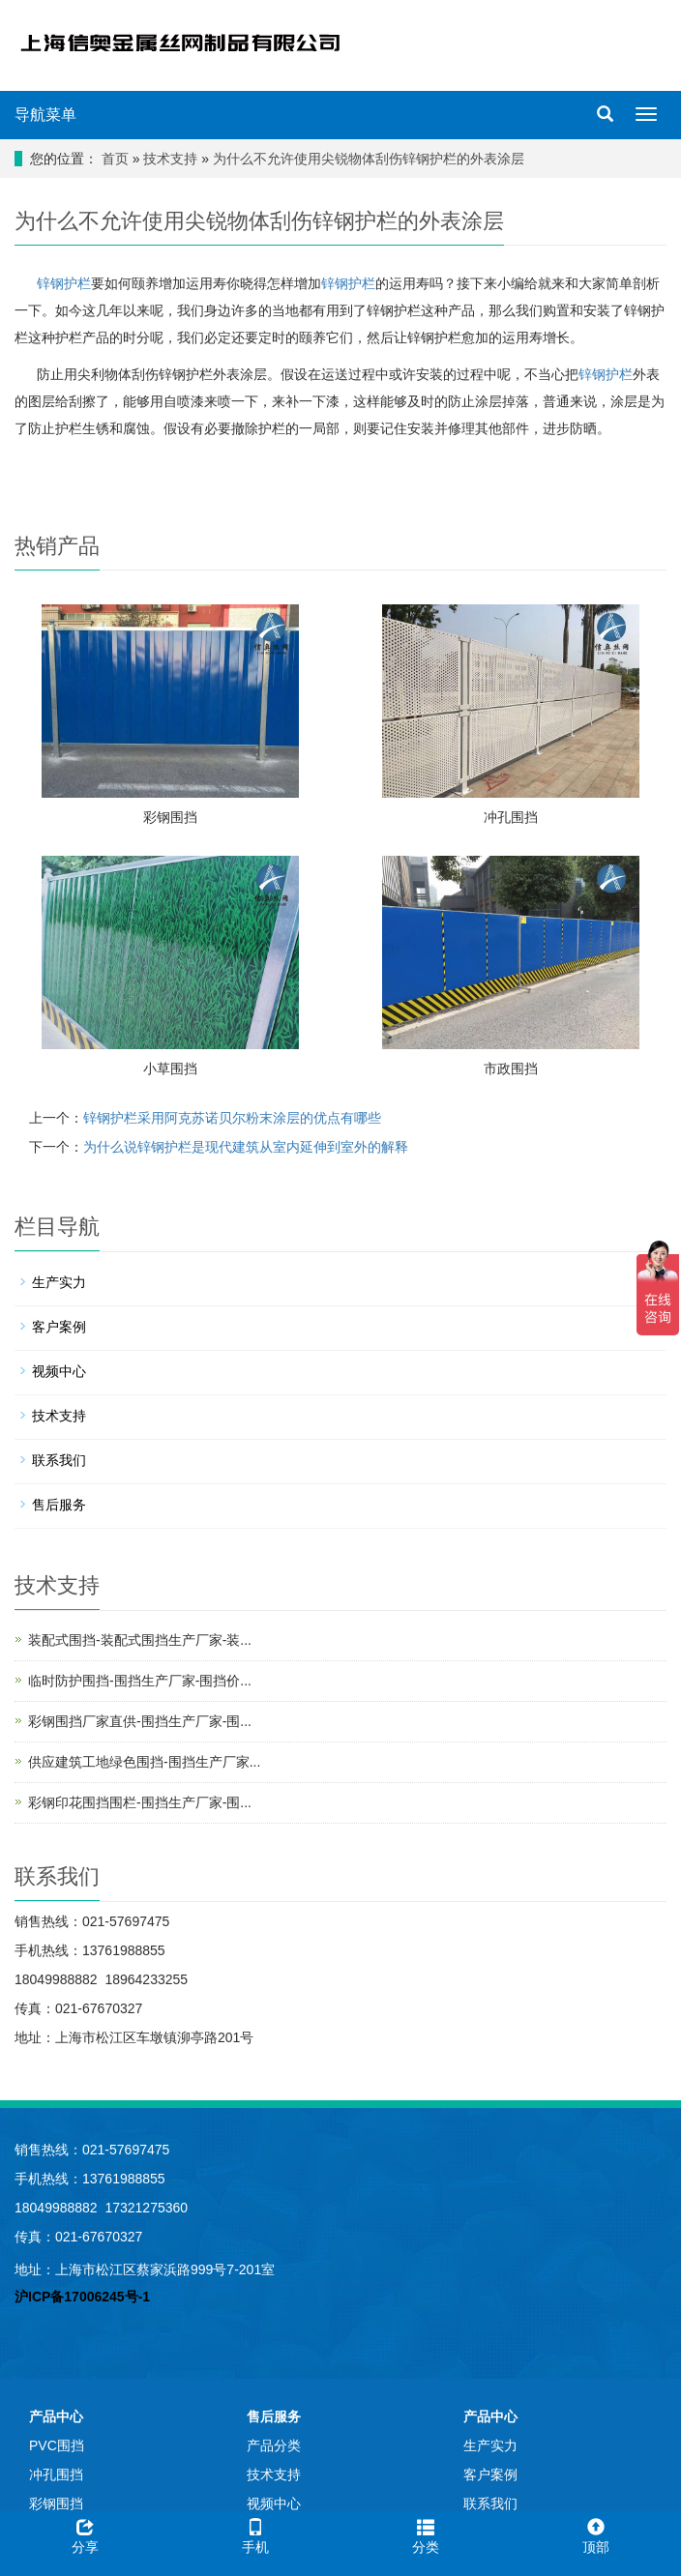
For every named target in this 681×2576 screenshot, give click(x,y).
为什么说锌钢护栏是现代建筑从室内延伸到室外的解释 (245, 1147)
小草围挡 (170, 1068)
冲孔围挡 (511, 817)
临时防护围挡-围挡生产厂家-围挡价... (140, 1680)
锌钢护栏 (62, 283)
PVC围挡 (56, 2445)
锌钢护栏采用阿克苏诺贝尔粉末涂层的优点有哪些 (232, 1118)
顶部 (596, 2533)
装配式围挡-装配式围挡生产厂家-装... (140, 1640)
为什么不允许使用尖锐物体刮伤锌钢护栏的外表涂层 (368, 158)
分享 (85, 2533)
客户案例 (59, 1326)
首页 (115, 158)
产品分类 (274, 2445)
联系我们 (59, 1460)
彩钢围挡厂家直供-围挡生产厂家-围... (140, 1721)
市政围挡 (511, 1068)
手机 (255, 2533)
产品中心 (56, 2416)
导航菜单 (45, 114)
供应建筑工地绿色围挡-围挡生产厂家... (144, 1762)
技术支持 (170, 158)
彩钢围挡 (170, 817)
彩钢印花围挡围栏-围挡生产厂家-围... (140, 1802)
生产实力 (59, 1282)
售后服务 (59, 1504)
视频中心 (59, 1371)
